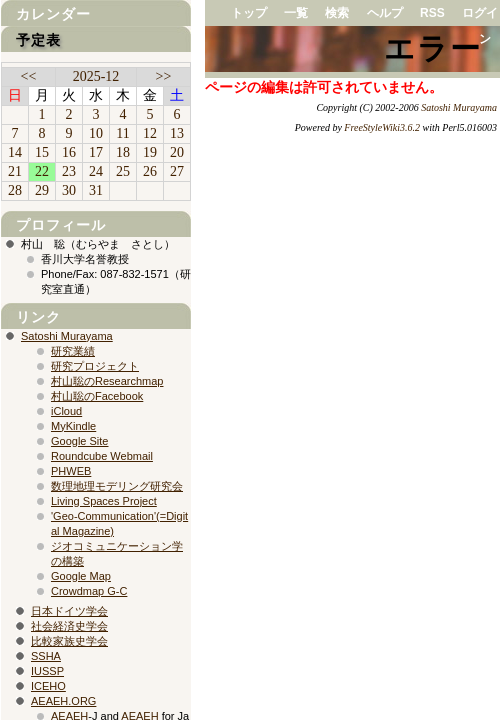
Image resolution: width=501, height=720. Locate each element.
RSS (432, 13)
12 (150, 133)
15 (42, 152)
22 (42, 171)
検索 (337, 13)
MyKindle (73, 426)
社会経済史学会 (69, 626)
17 (96, 152)
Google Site (79, 441)
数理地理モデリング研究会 (117, 486)
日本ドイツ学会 (69, 611)
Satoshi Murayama (459, 107)
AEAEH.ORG (63, 701)
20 (177, 152)
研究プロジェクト (95, 366)
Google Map (81, 576)
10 (96, 133)
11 (122, 133)
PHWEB (71, 471)
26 (150, 171)
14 (15, 152)
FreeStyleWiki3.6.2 (382, 127)
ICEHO (48, 686)
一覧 (296, 13)
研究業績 (73, 351)
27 (177, 171)
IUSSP (47, 671)
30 (69, 190)
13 (177, 133)
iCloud (66, 411)
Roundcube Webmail (102, 456)
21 (15, 171)
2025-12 (96, 76)
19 (150, 152)
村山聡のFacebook (97, 396)
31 (96, 190)
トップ (249, 13)
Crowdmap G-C (89, 591)
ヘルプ (385, 13)
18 (123, 152)
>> (164, 76)
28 (15, 190)
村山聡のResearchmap (107, 381)
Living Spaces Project (104, 501)
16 (69, 152)
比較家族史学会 (69, 641)
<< (29, 76)
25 (123, 171)
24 (96, 171)
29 (42, 190)
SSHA (46, 656)
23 (69, 171)
